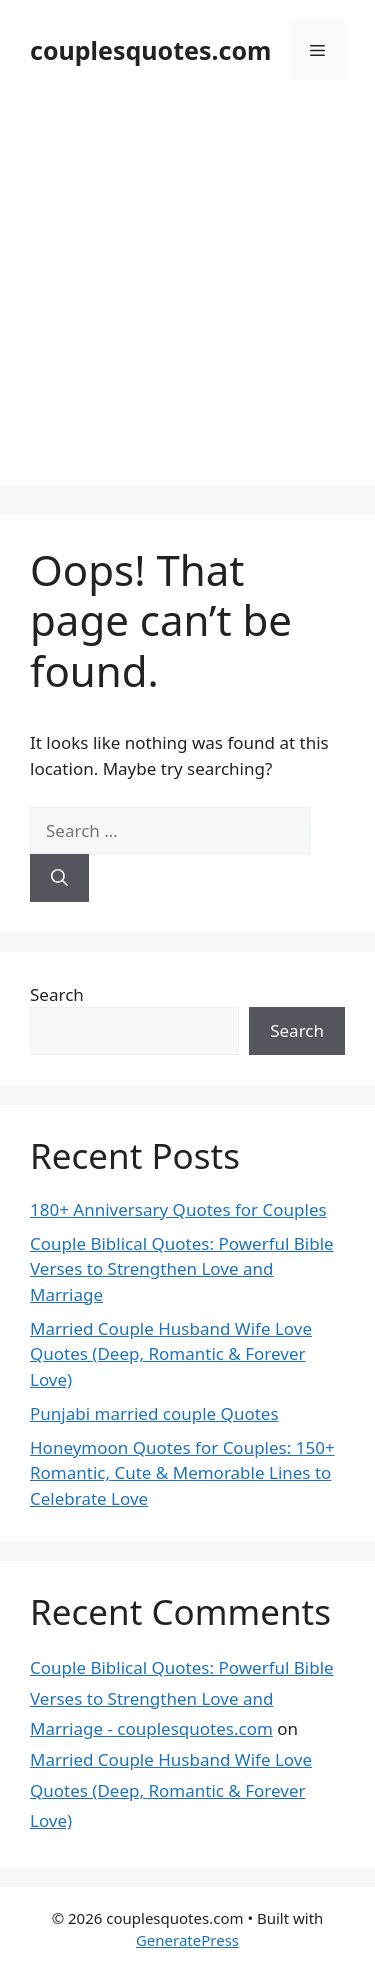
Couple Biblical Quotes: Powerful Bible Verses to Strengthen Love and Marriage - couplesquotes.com (182, 1698)
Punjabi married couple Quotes (154, 1413)
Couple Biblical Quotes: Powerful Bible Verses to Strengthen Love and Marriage (182, 1269)
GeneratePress (187, 1940)
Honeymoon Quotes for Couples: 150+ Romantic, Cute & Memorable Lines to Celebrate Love (182, 1473)
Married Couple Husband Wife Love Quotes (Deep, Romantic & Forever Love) (171, 1354)
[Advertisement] (187, 297)
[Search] (59, 878)
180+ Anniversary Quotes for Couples (178, 1209)
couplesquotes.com (150, 50)
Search (57, 994)
